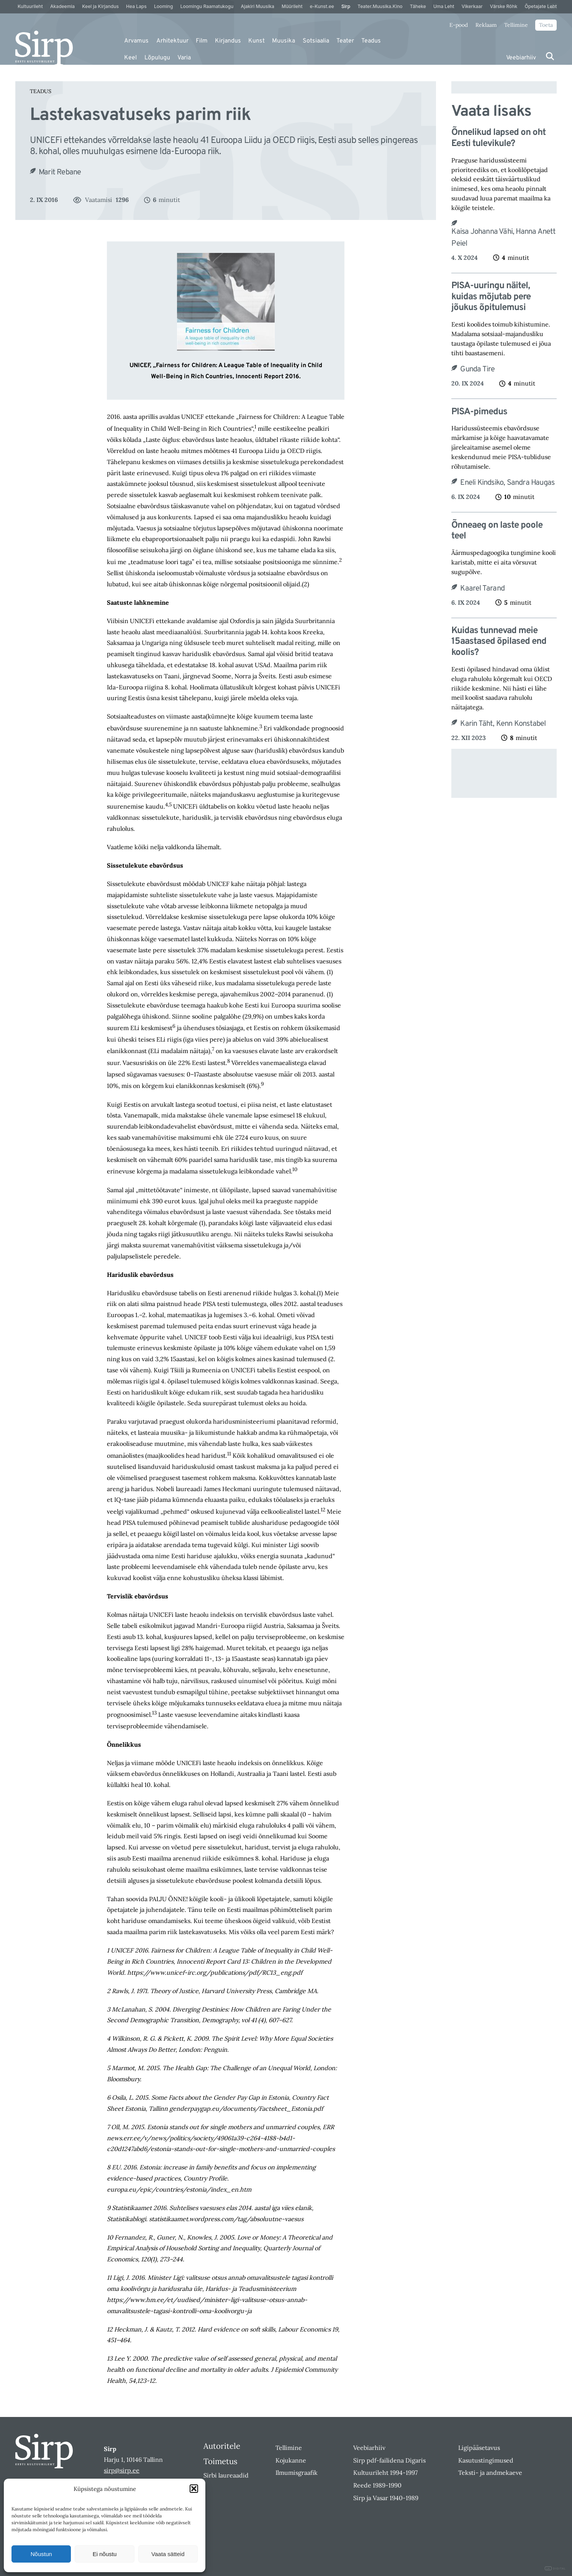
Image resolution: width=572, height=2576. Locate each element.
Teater (345, 41)
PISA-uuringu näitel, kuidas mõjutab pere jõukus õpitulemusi (491, 297)
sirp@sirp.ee (121, 2470)
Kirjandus (228, 41)
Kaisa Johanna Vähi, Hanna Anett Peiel (503, 238)
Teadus (371, 41)
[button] (194, 2488)
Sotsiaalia (316, 41)
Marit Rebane (60, 172)
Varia (184, 58)
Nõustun (41, 2554)
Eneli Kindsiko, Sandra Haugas (507, 483)
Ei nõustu (105, 2554)
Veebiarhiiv (521, 58)
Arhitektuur (172, 41)
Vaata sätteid (167, 2554)
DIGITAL (555, 2568)
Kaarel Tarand (482, 589)
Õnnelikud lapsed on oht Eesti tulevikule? (498, 138)
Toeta (546, 24)
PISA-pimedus (479, 412)
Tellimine (516, 24)
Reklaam (486, 24)
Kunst (256, 41)
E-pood (458, 24)
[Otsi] (550, 56)
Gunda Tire (477, 369)
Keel (130, 58)
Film (202, 41)
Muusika (283, 41)
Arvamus (136, 41)
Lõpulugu (157, 58)
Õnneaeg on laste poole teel (496, 531)
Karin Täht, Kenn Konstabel (503, 724)
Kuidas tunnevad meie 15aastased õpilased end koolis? (498, 641)
